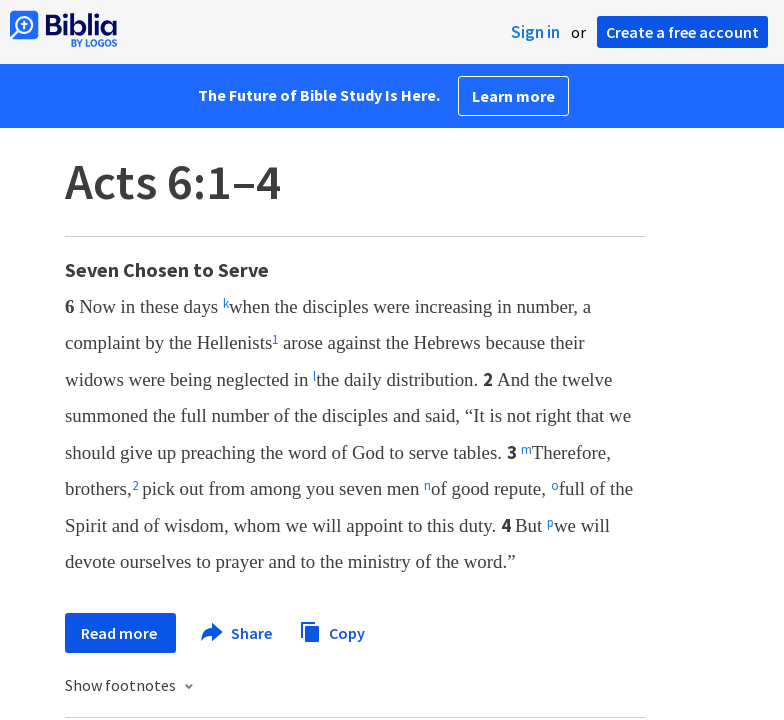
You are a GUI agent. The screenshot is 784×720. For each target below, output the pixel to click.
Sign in (535, 32)
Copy (332, 630)
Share (237, 633)
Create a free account (682, 32)
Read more (120, 633)
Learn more (513, 96)
